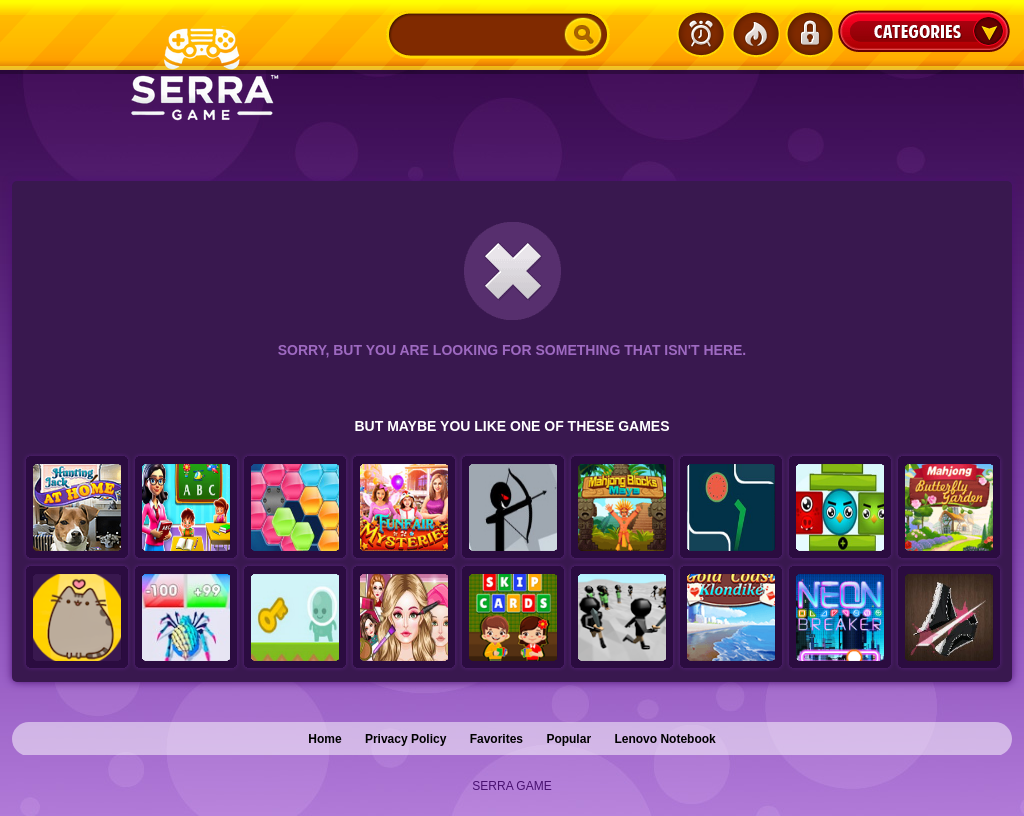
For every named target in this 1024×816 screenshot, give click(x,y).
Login (809, 34)
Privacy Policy (405, 739)
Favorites (496, 739)
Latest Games (701, 34)
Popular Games (755, 34)
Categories (924, 31)
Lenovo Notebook (664, 739)
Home (324, 739)
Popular (568, 739)
